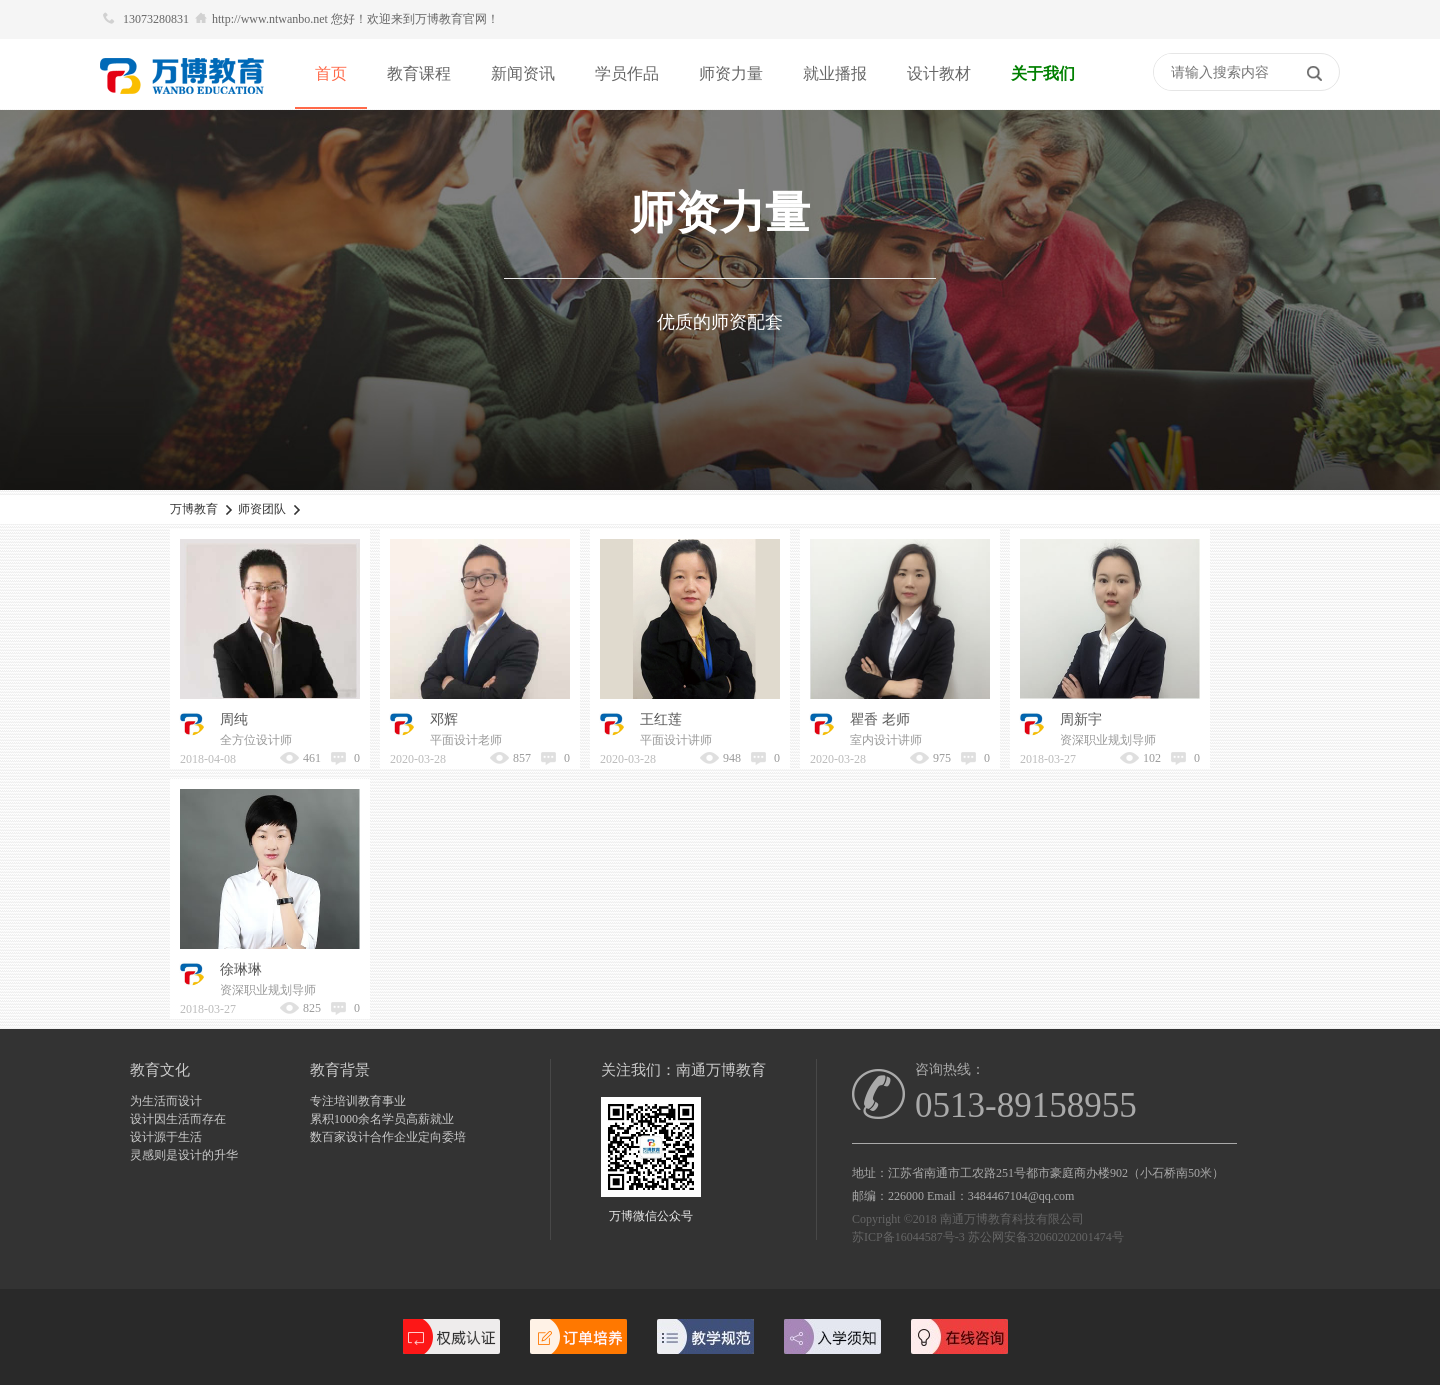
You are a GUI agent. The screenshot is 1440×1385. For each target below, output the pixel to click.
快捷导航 (1143, 74)
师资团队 (262, 509)
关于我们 (1043, 73)
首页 (331, 73)
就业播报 (835, 73)
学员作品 (627, 73)
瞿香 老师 (880, 719)
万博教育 (194, 509)
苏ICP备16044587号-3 (908, 1237)
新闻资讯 (523, 73)
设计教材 (939, 73)
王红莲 (661, 719)
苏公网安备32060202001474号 (1046, 1237)
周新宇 (1081, 719)
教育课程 (419, 73)
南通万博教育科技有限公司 (1012, 1219)
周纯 (234, 719)
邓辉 (444, 719)
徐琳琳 (241, 969)
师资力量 (731, 73)
